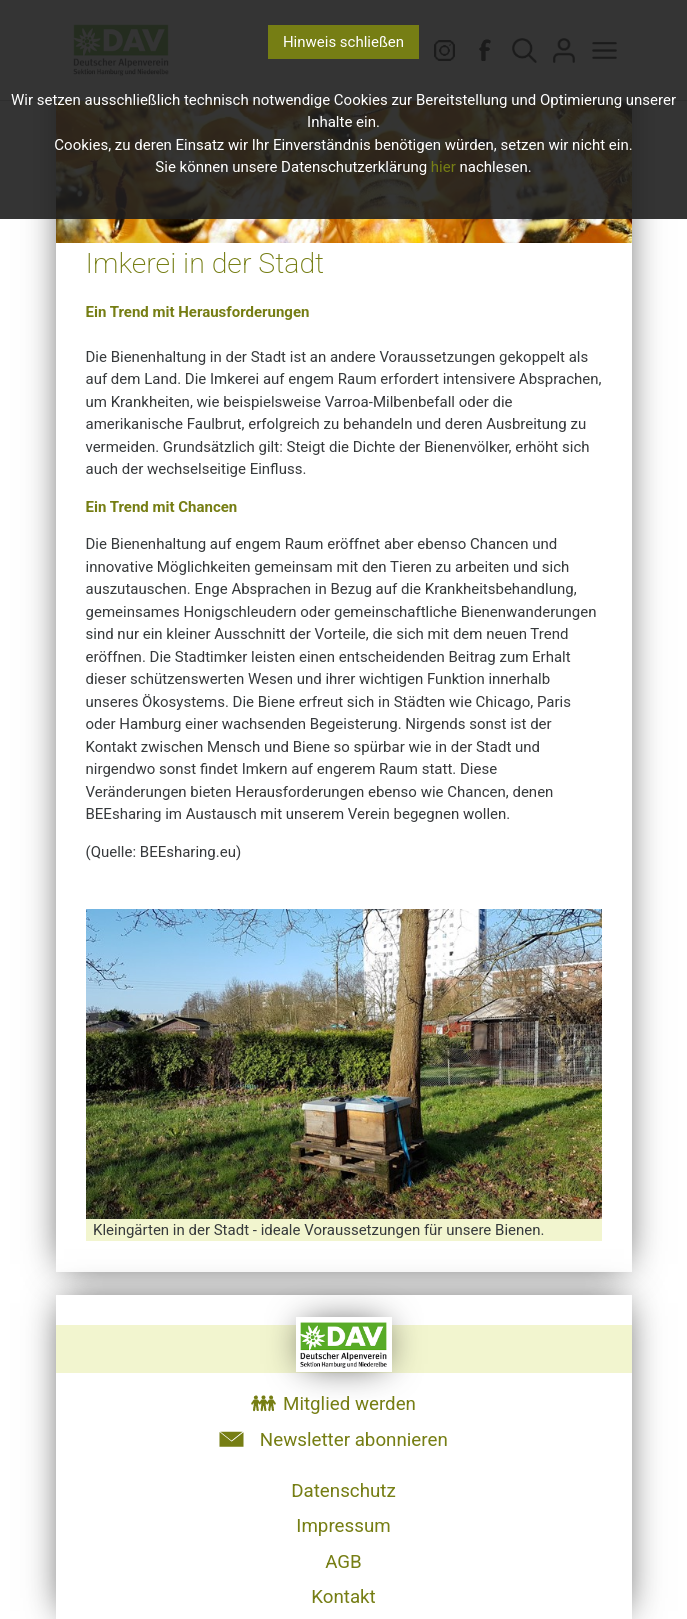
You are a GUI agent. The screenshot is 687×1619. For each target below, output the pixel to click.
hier (443, 167)
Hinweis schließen (343, 42)
